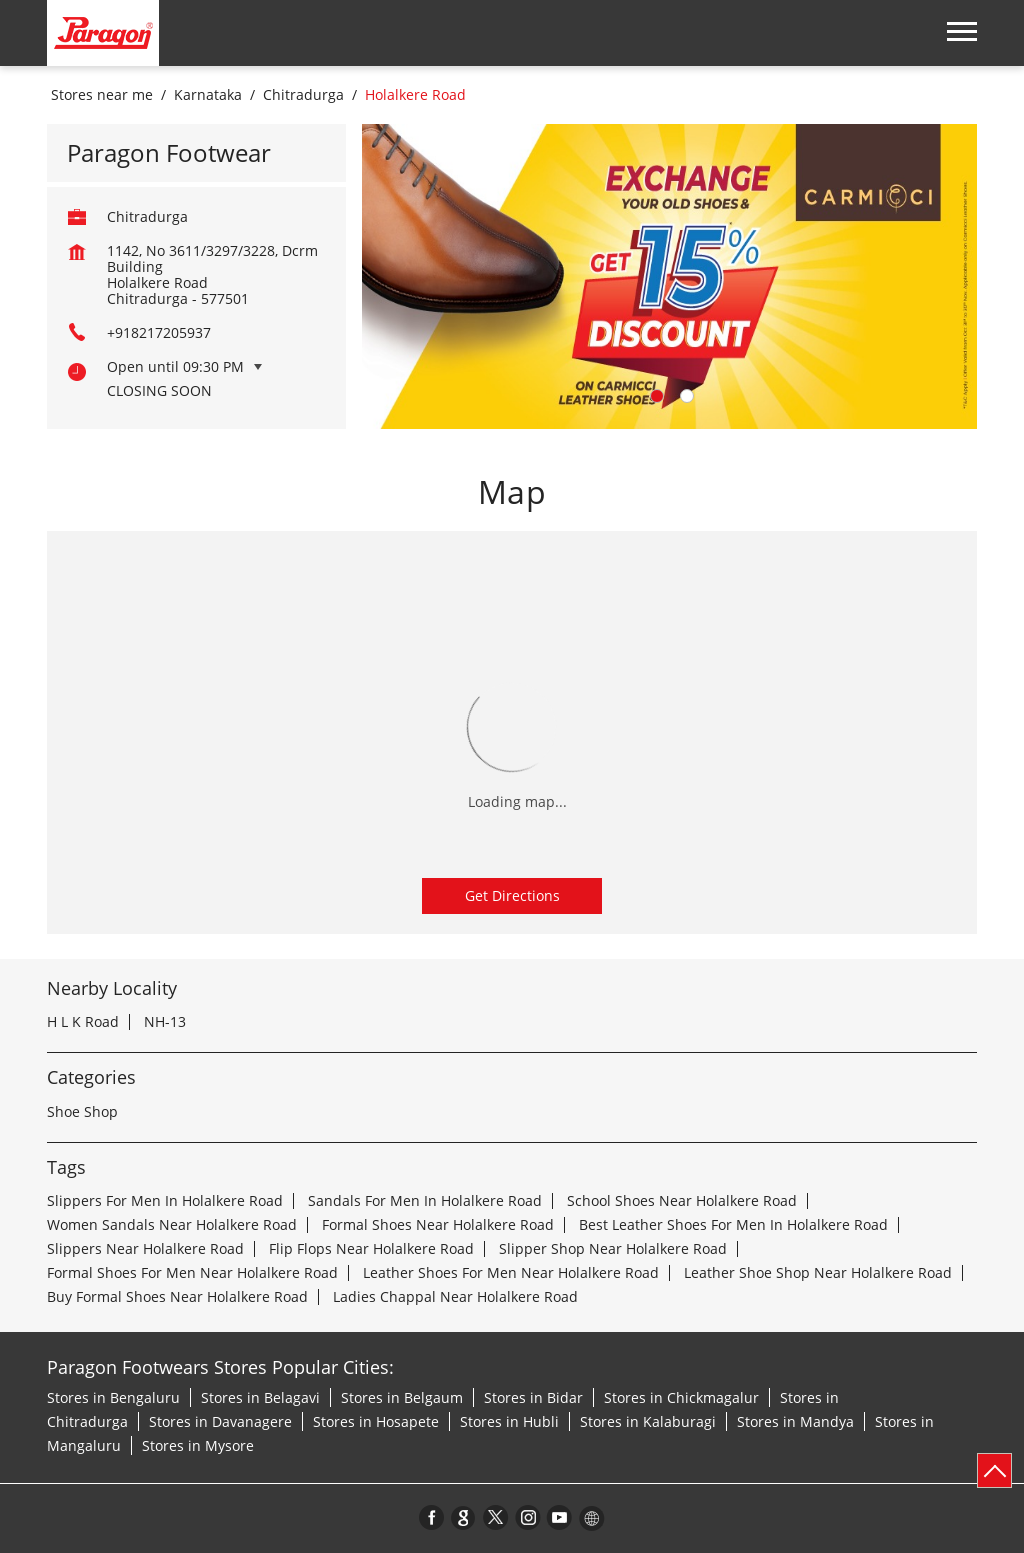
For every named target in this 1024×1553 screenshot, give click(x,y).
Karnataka (208, 95)
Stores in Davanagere (220, 1421)
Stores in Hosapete (376, 1421)
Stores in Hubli (509, 1421)
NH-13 (165, 1021)
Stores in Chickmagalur (681, 1397)
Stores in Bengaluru (113, 1397)
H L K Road (83, 1021)
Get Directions (512, 895)
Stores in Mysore (198, 1445)
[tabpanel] (669, 276)
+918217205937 (159, 332)
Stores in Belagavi (260, 1397)
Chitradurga (303, 95)
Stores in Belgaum (402, 1397)
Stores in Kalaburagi (648, 1421)
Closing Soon (159, 390)
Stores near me (102, 95)
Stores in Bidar (533, 1397)
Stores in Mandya (795, 1421)
